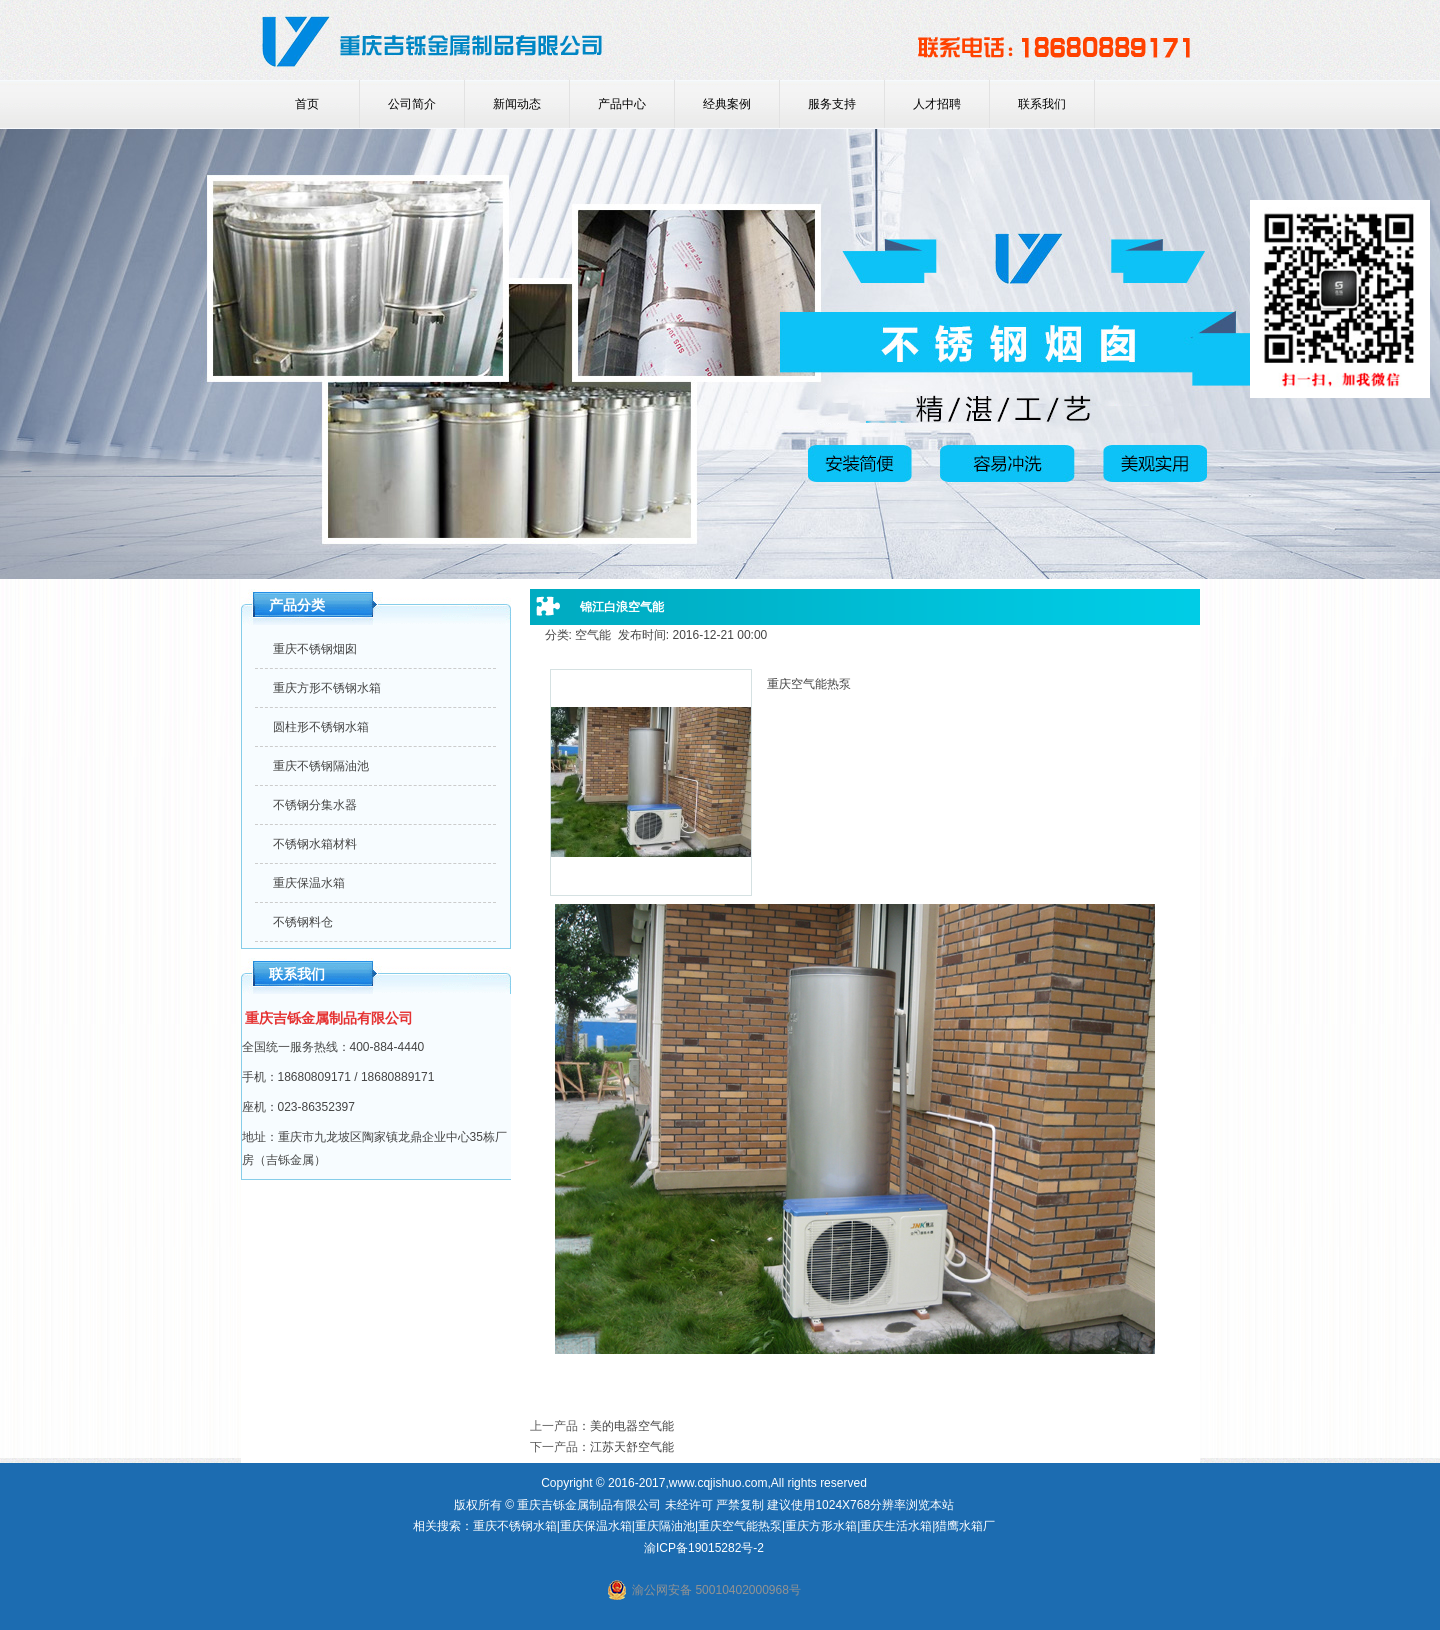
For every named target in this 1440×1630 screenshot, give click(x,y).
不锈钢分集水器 (315, 805)
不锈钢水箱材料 (315, 844)
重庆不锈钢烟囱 (315, 649)
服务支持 (832, 104)
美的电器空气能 (632, 1426)
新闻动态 (517, 104)
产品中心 (622, 104)
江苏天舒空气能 (632, 1447)
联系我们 (1042, 104)
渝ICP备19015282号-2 (704, 1548)
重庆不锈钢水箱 (515, 1526)
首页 (307, 104)
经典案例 (727, 104)
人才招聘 (937, 104)
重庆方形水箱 (821, 1526)
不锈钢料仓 (303, 922)
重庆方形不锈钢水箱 (327, 688)
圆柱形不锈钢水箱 (321, 727)
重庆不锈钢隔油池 (321, 766)
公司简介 (412, 104)
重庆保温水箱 (309, 883)
